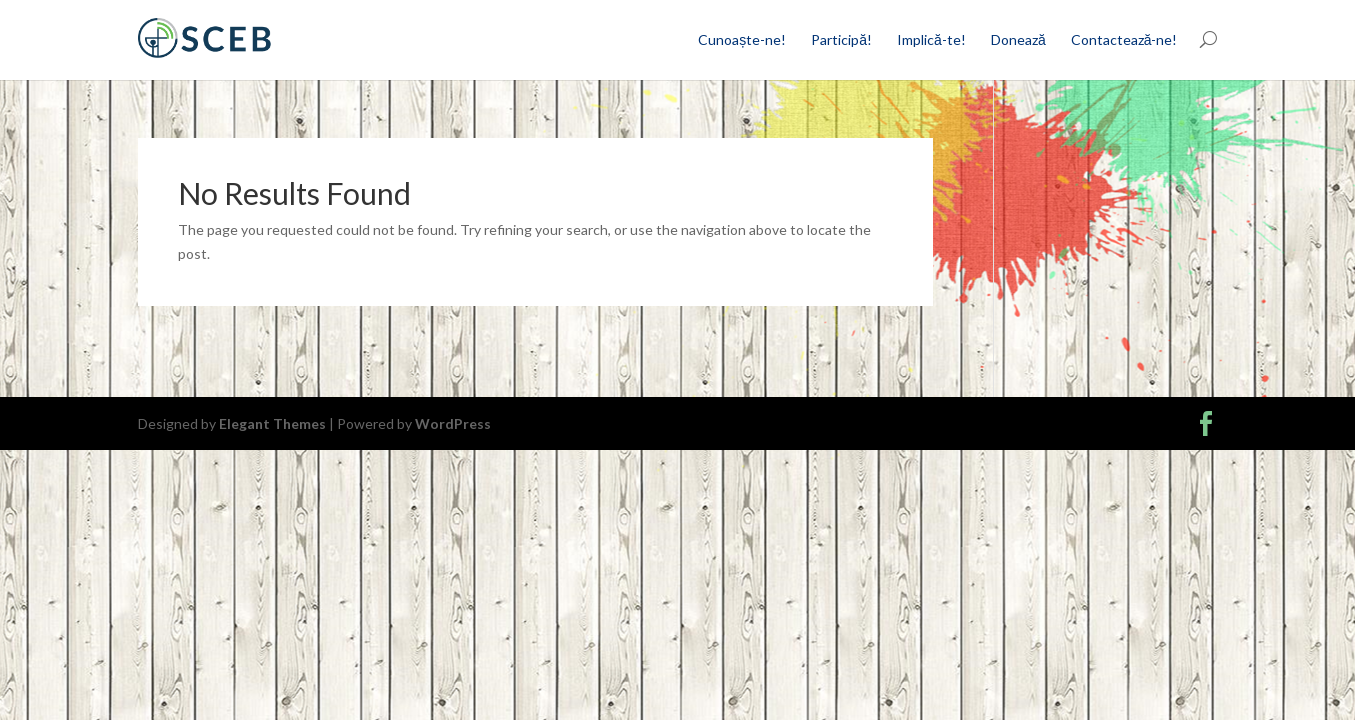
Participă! (841, 39)
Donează (1018, 39)
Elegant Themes (272, 423)
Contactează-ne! (1124, 39)
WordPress (453, 423)
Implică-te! (931, 39)
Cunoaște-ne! (742, 39)
